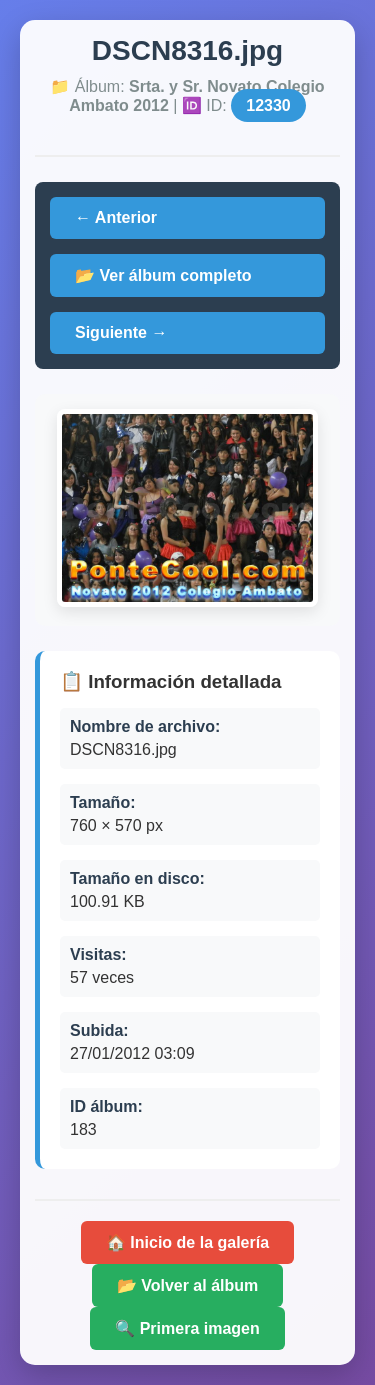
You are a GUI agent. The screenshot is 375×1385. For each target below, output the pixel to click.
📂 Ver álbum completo (163, 275)
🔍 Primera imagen (187, 1328)
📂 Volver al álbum (188, 1285)
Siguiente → (121, 332)
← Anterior (116, 217)
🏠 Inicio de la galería (187, 1242)
